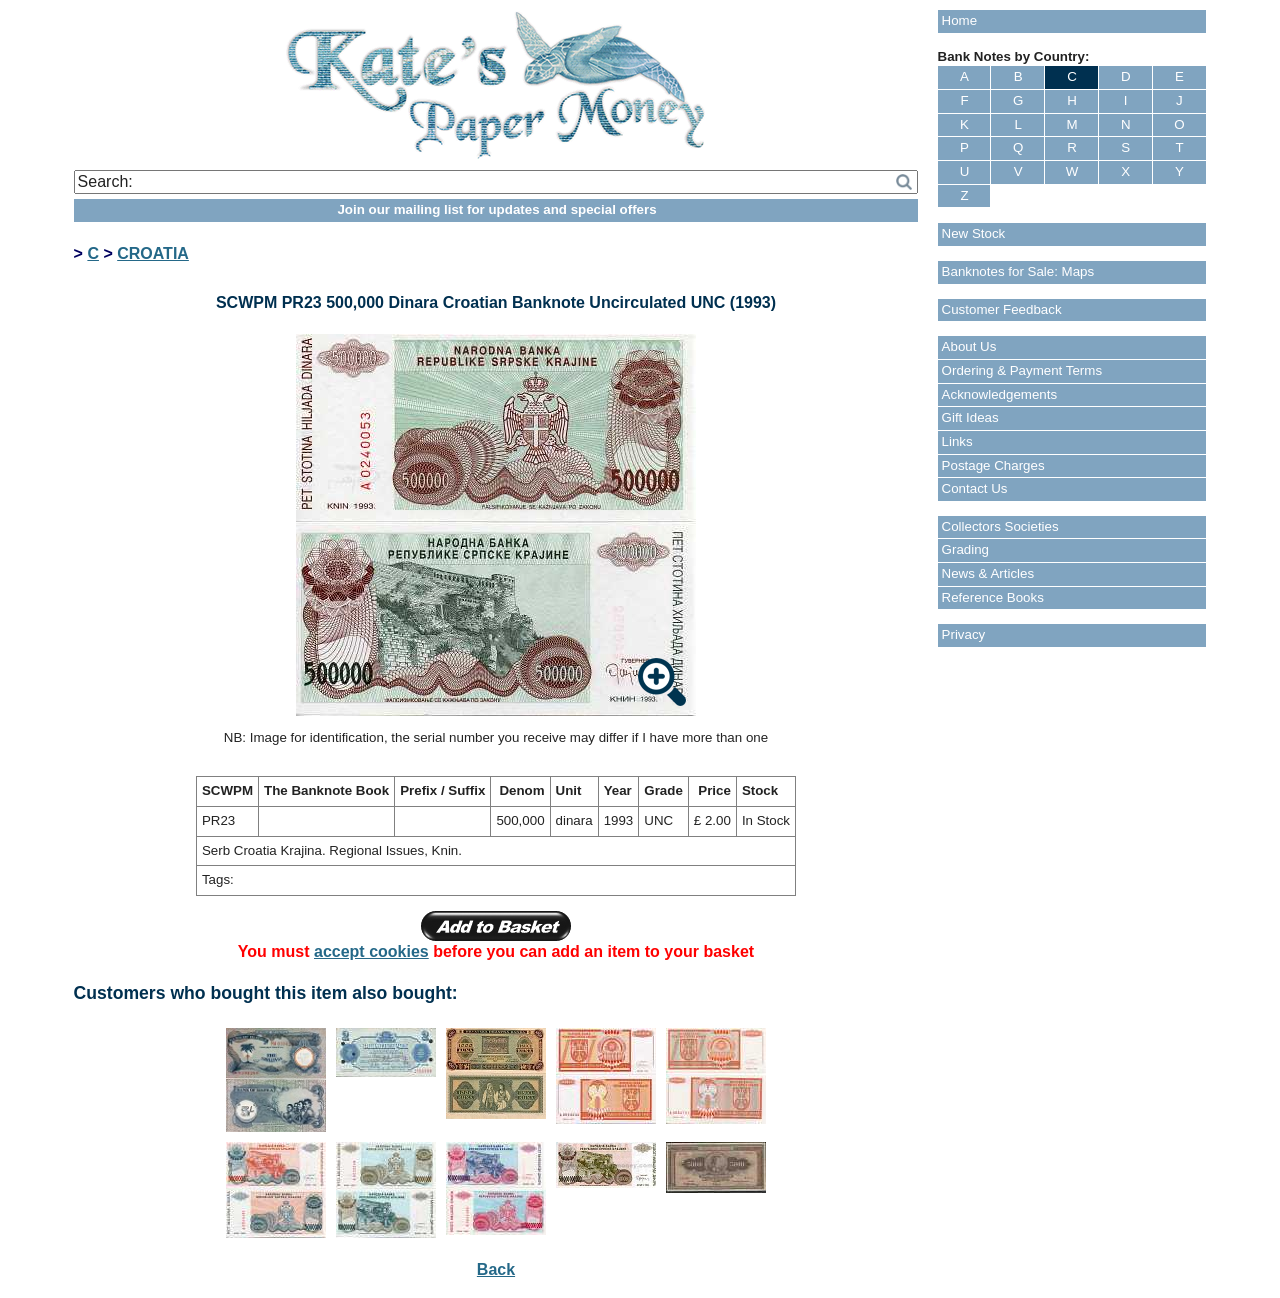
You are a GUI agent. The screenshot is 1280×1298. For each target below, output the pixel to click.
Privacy (964, 634)
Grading (965, 549)
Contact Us (975, 488)
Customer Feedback (1002, 309)
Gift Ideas (970, 417)
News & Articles (988, 573)
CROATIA (153, 253)
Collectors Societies (1000, 526)
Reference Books (993, 597)
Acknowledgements (1000, 394)
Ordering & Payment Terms (1022, 370)
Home (960, 20)
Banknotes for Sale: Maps (1018, 271)
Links (957, 441)
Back (496, 1269)
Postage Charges (993, 465)
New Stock (974, 233)
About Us (969, 346)
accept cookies (371, 951)
